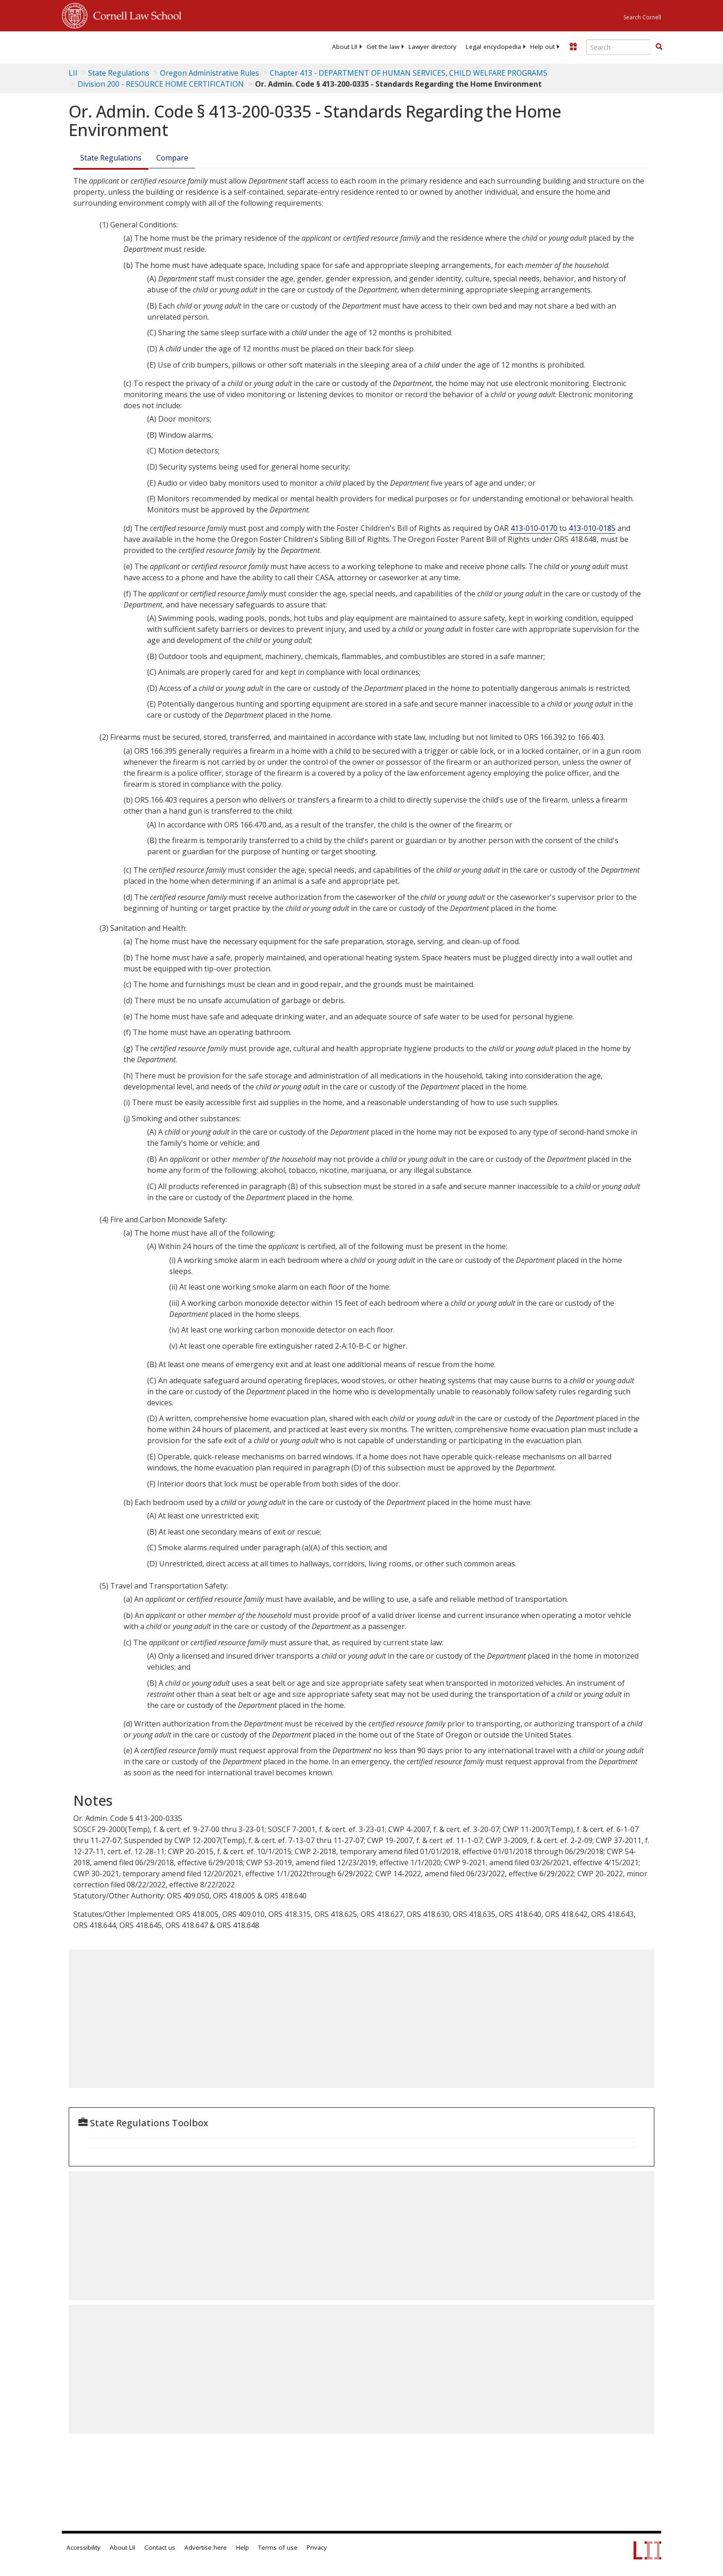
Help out (542, 46)
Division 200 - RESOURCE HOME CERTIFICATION (160, 84)
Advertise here (205, 2547)
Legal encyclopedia (493, 46)
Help (242, 2547)
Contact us (159, 2547)
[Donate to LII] (573, 46)
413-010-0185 (592, 528)
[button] (659, 46)
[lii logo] (165, 46)
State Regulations (118, 73)
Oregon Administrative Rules (209, 73)
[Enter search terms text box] (618, 47)
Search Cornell (642, 17)
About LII (344, 46)
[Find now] (659, 47)
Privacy (317, 2547)
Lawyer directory (432, 46)
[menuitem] (344, 46)
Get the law (383, 46)
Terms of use (277, 2547)
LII (73, 73)
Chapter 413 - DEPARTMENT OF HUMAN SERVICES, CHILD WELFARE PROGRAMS (408, 73)
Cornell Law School (135, 14)
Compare (172, 158)
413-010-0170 (533, 528)
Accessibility (83, 2547)
